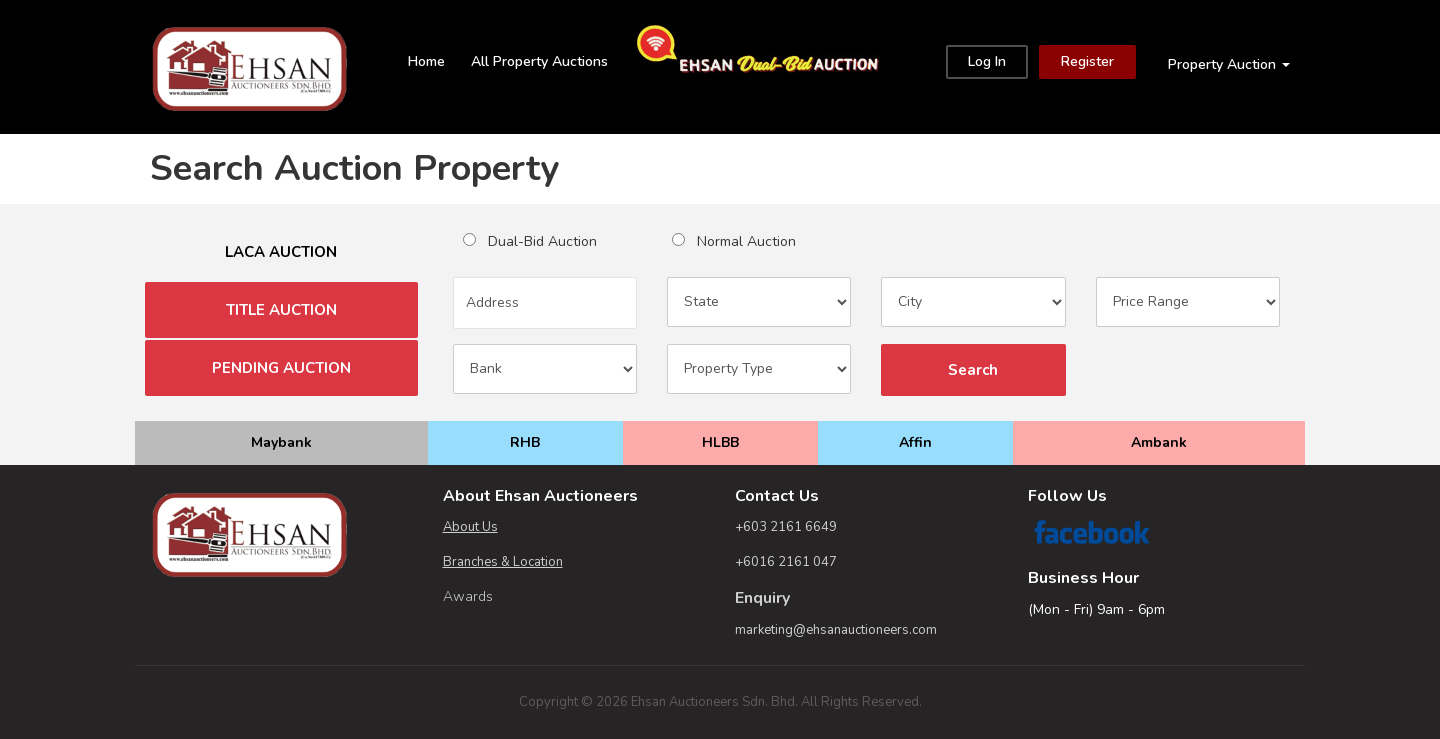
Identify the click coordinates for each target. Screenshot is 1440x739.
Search (973, 370)
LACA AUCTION (281, 252)
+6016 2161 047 (786, 562)
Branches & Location (503, 562)
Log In (987, 61)
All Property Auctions (539, 61)
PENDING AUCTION (281, 368)
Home (426, 61)
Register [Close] (1087, 61)
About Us (470, 527)
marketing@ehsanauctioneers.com (836, 630)
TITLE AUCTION (281, 310)
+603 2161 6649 (786, 527)
